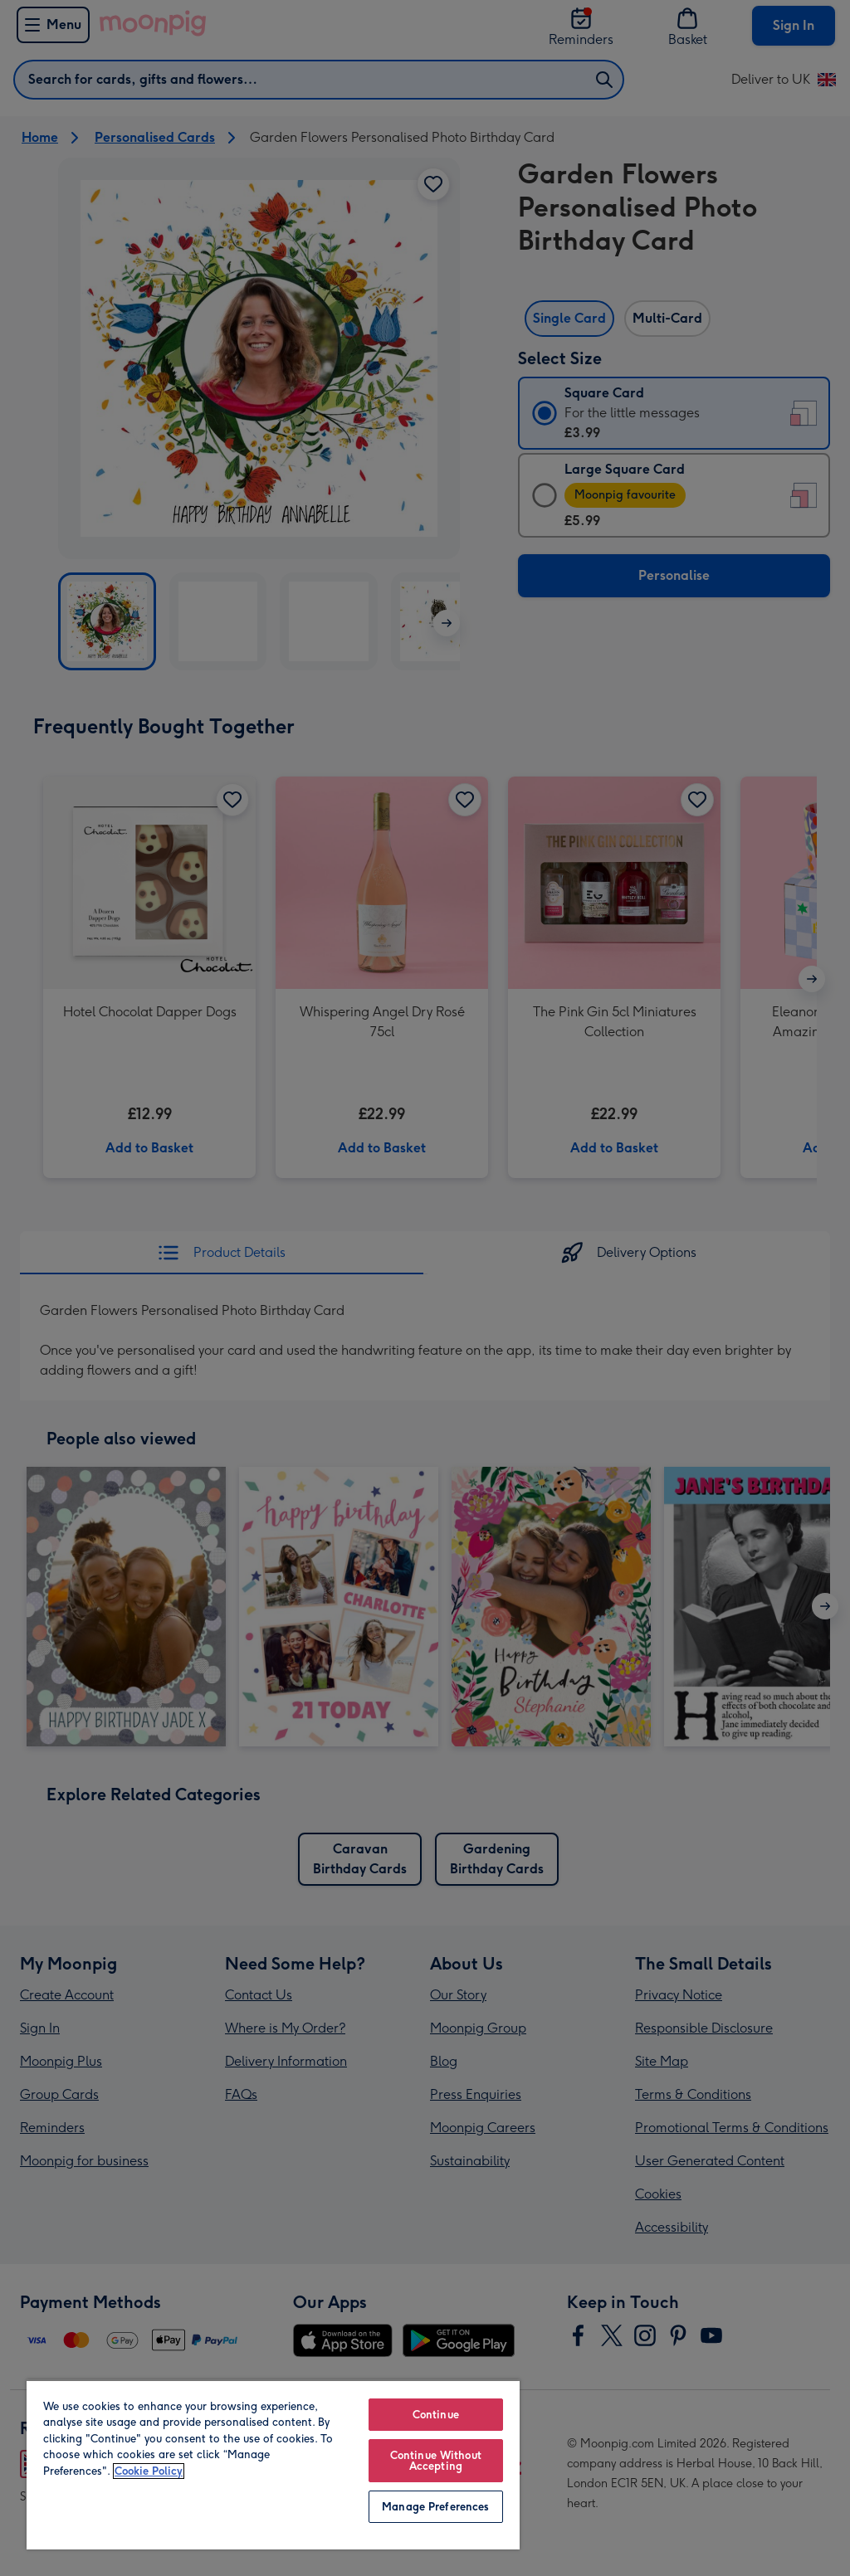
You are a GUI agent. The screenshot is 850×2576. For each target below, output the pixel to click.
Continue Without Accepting (435, 2460)
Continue (436, 2414)
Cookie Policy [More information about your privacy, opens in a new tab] (149, 2471)
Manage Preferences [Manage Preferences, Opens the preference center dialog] (435, 2507)
